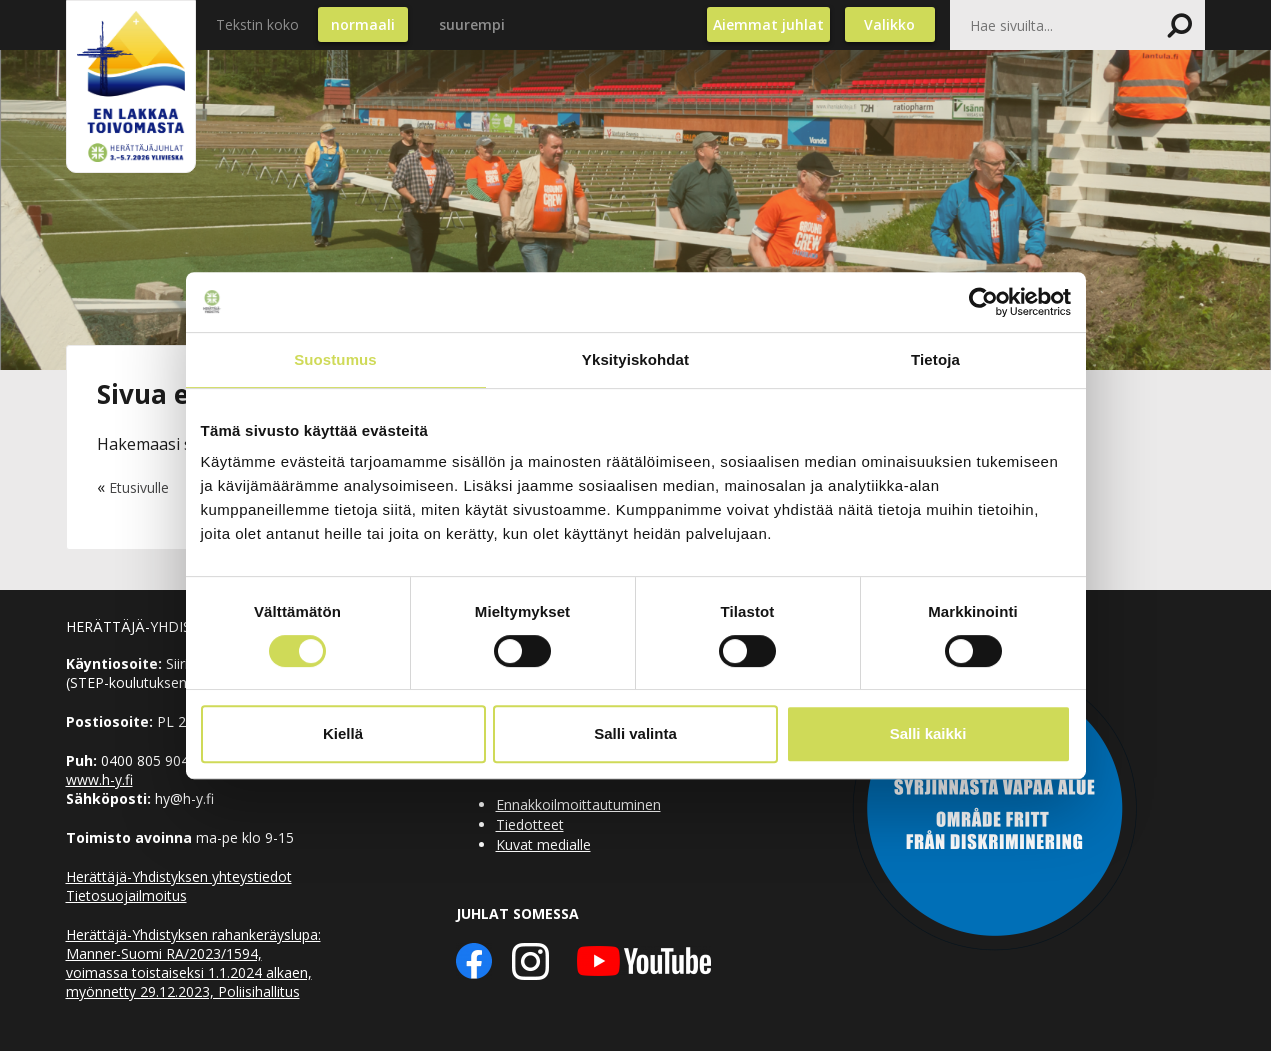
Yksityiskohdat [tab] (635, 359)
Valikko (889, 24)
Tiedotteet (530, 824)
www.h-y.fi (99, 779)
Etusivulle (139, 487)
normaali (363, 24)
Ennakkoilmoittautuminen (578, 804)
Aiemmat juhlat (768, 24)
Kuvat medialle (543, 844)
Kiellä (343, 733)
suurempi (472, 24)
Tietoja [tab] (935, 359)
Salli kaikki (928, 733)
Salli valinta (635, 733)
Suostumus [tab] (335, 359)
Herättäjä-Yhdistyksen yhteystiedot (179, 876)
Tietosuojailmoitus (126, 895)
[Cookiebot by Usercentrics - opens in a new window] (983, 302)
